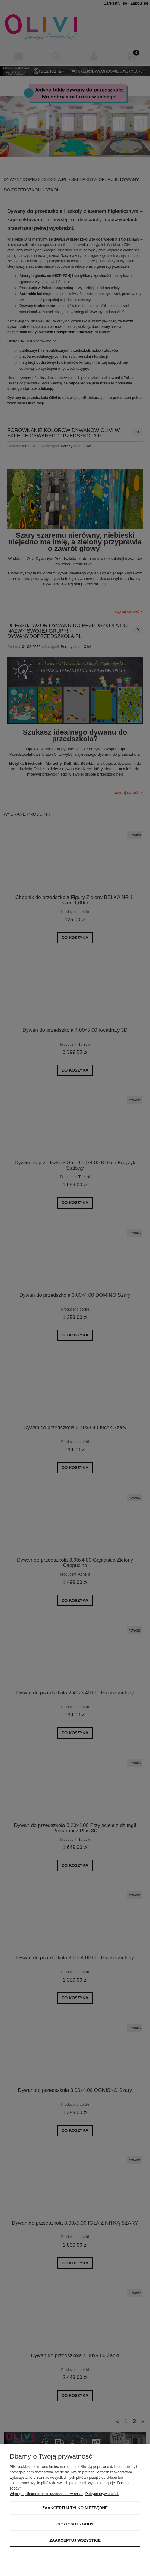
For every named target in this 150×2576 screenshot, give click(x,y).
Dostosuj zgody (75, 2524)
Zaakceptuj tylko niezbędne (75, 2508)
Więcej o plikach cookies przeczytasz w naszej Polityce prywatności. (64, 2494)
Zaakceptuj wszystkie (75, 2540)
